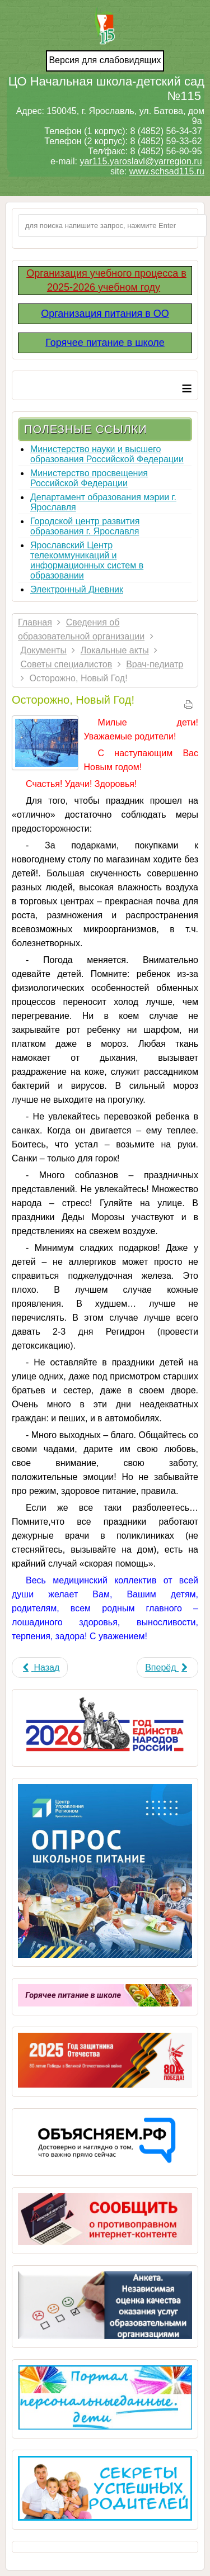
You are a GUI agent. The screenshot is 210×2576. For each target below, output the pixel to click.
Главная (35, 622)
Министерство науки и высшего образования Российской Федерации (107, 454)
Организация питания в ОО (105, 313)
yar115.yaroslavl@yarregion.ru (141, 161)
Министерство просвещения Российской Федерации (89, 478)
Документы (43, 650)
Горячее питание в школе (105, 342)
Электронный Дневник (76, 589)
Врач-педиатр (154, 664)
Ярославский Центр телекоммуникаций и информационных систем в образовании (86, 560)
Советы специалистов (66, 664)
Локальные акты (115, 650)
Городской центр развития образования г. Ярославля (84, 526)
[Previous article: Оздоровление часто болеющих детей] (40, 1667)
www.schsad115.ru (166, 171)
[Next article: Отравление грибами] (167, 1667)
